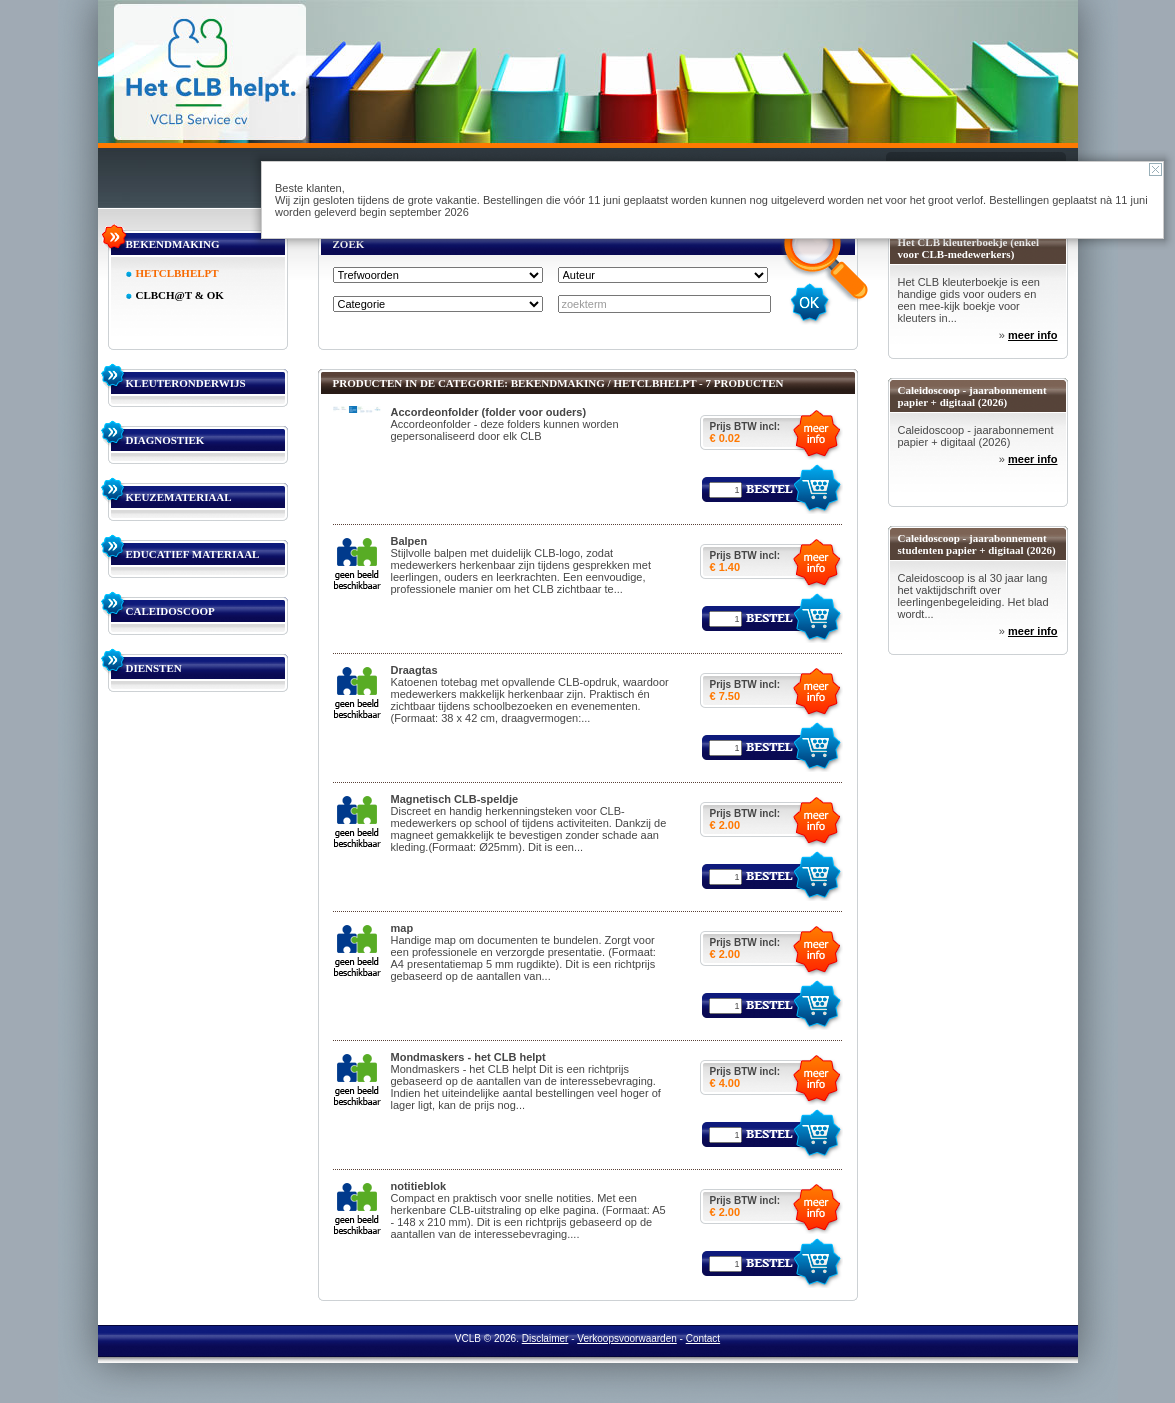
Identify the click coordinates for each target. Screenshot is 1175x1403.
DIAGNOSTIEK (165, 440)
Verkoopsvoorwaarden (627, 1338)
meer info (1033, 335)
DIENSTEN (154, 668)
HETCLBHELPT (177, 273)
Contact (703, 1338)
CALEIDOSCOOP (170, 611)
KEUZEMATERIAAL (179, 497)
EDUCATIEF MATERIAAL (193, 554)
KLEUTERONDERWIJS (186, 383)
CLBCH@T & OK (180, 295)
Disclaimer (545, 1338)
